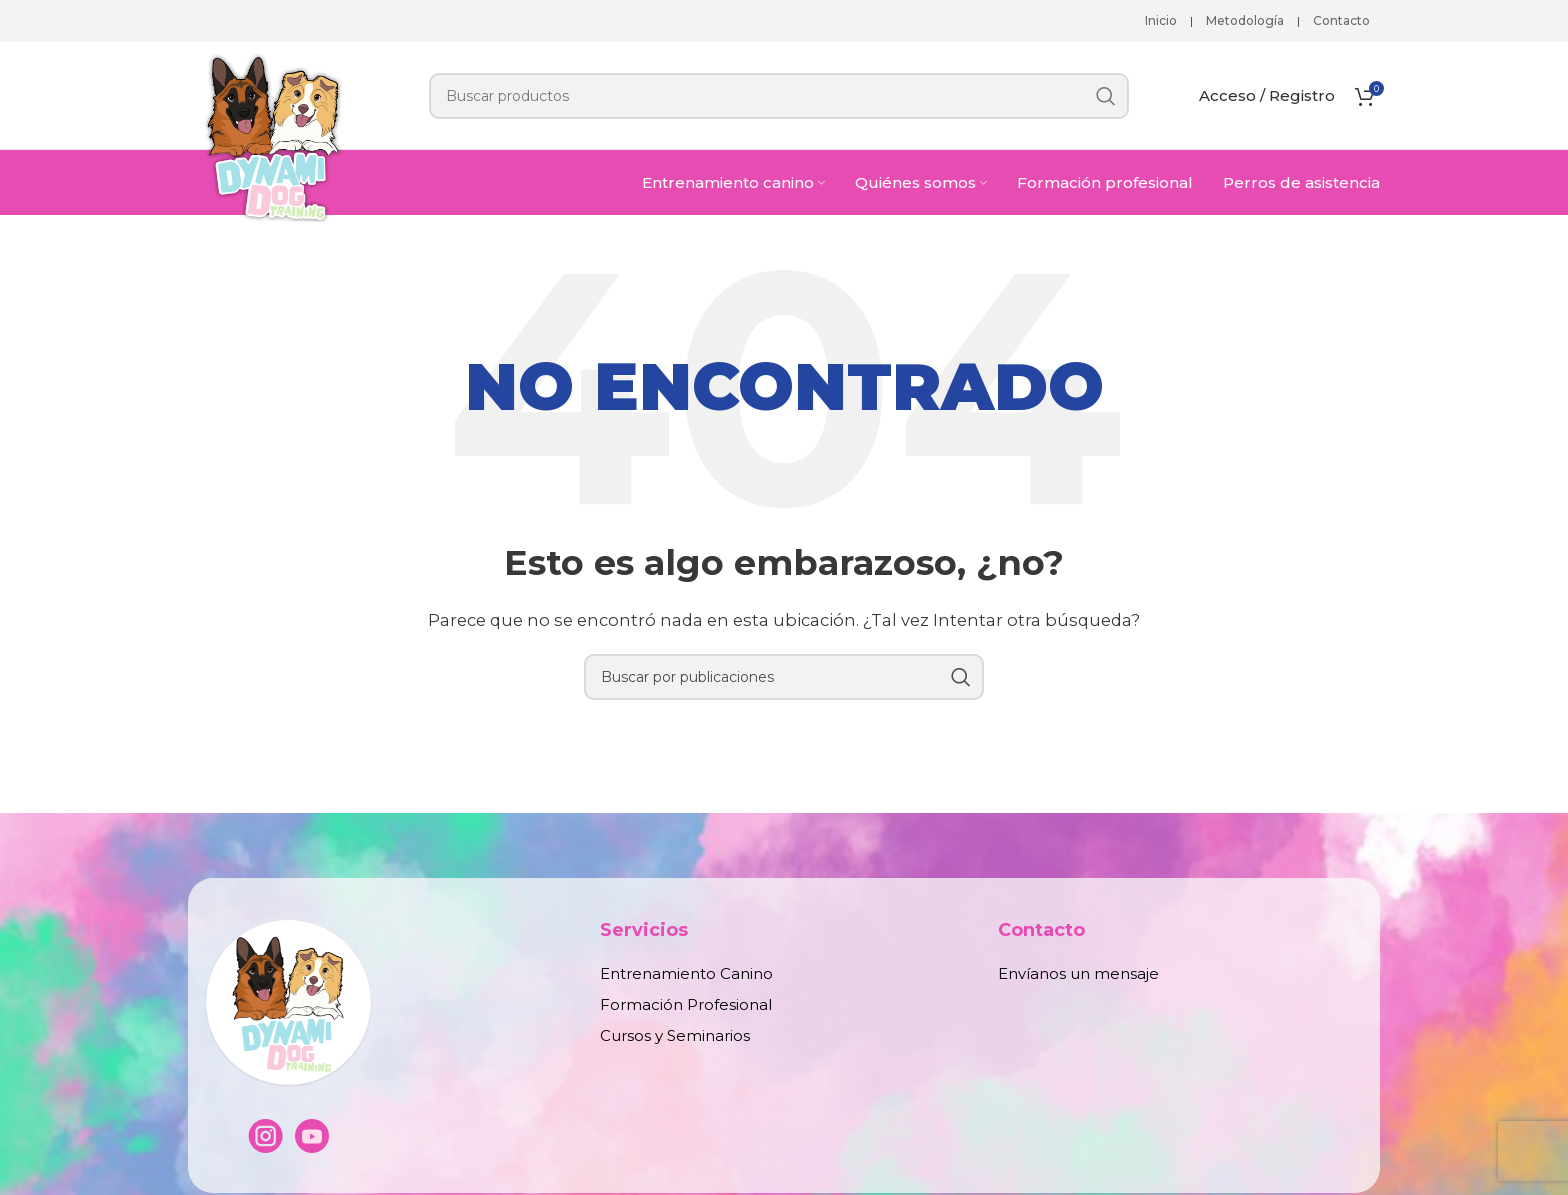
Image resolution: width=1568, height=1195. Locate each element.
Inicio (1161, 20)
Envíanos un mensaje (1078, 973)
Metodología (1245, 20)
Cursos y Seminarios (675, 1035)
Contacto (1341, 20)
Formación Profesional (686, 1004)
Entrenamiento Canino (686, 973)
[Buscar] (779, 96)
